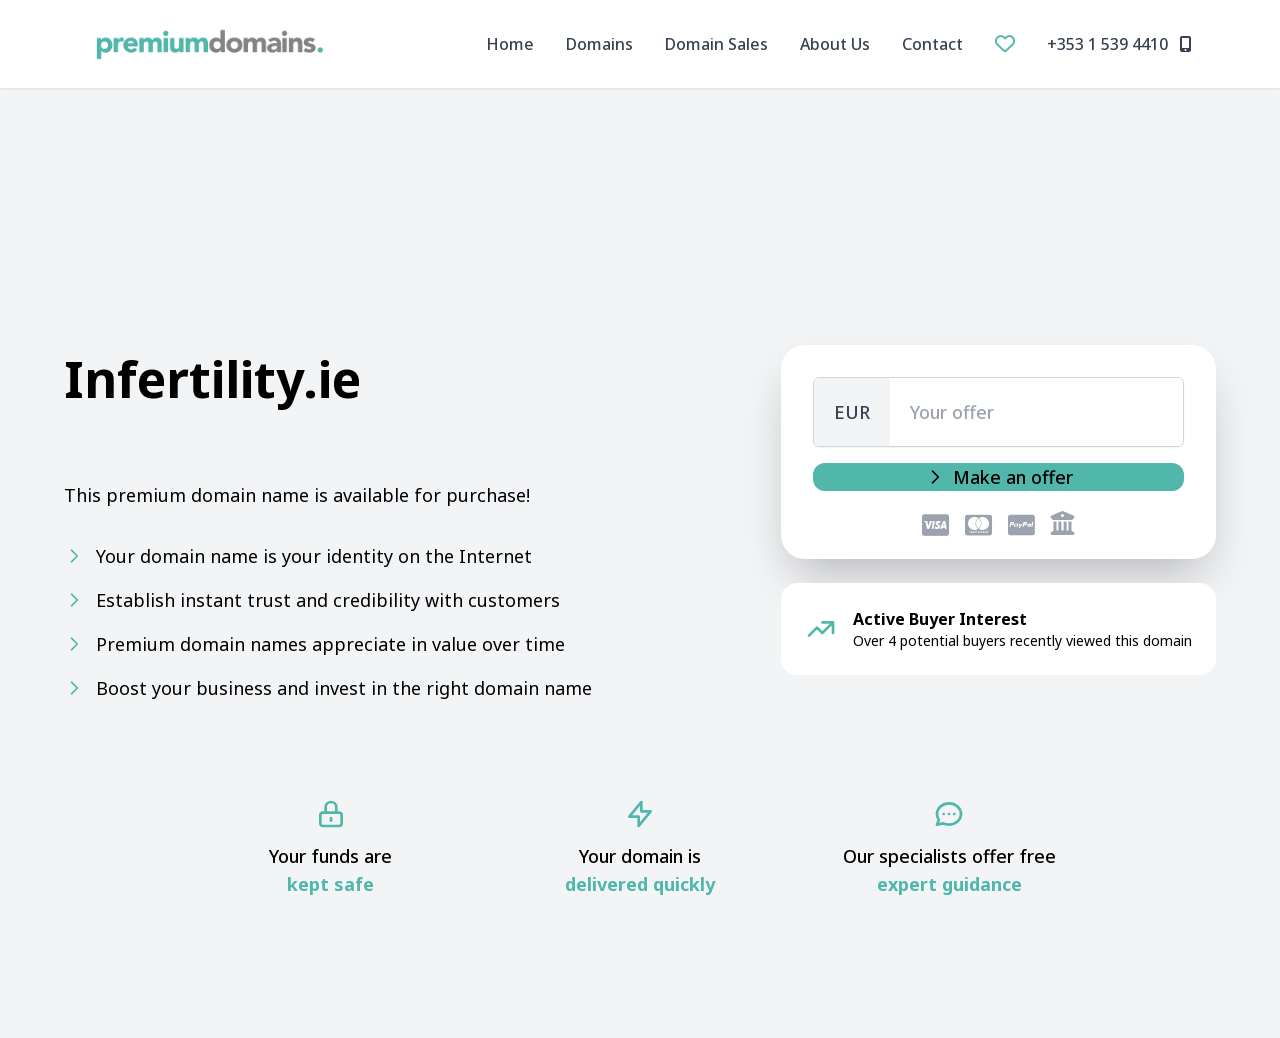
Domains (599, 44)
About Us (835, 44)
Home (510, 44)
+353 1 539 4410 (1119, 44)
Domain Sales (716, 44)
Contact (932, 44)
